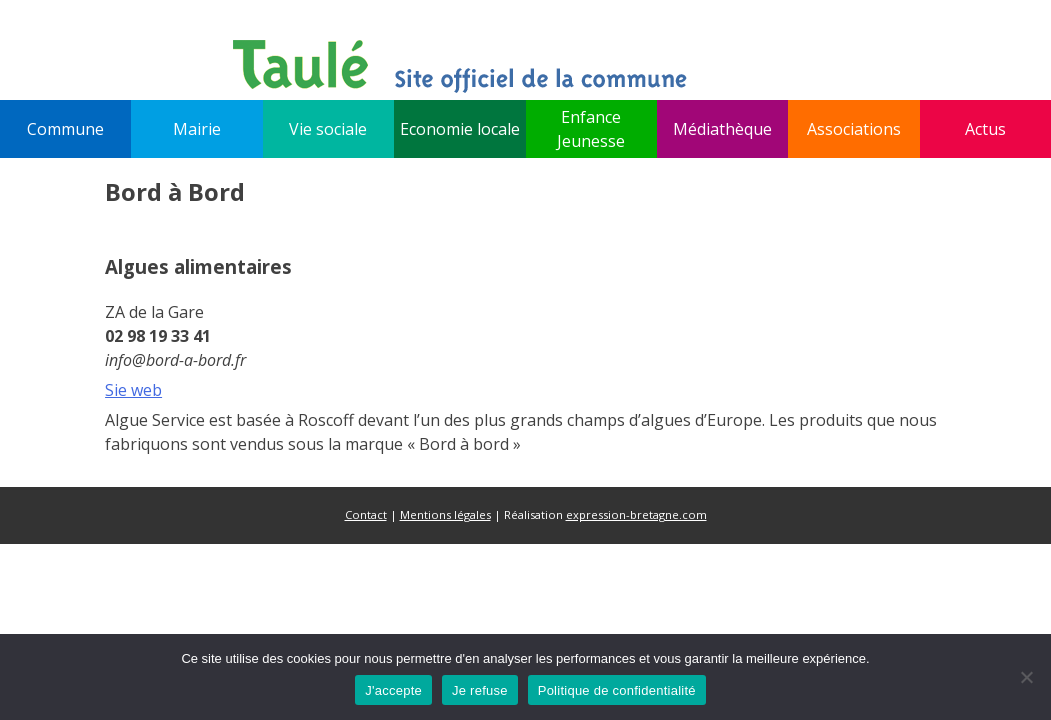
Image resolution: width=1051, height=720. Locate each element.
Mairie (197, 129)
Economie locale (460, 129)
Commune (65, 129)
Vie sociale (328, 129)
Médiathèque (722, 129)
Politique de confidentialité (617, 690)
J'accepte (393, 690)
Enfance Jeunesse (591, 129)
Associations (854, 129)
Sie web (133, 390)
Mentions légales (445, 514)
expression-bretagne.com (636, 514)
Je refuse (480, 690)
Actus (985, 129)
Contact (366, 514)
